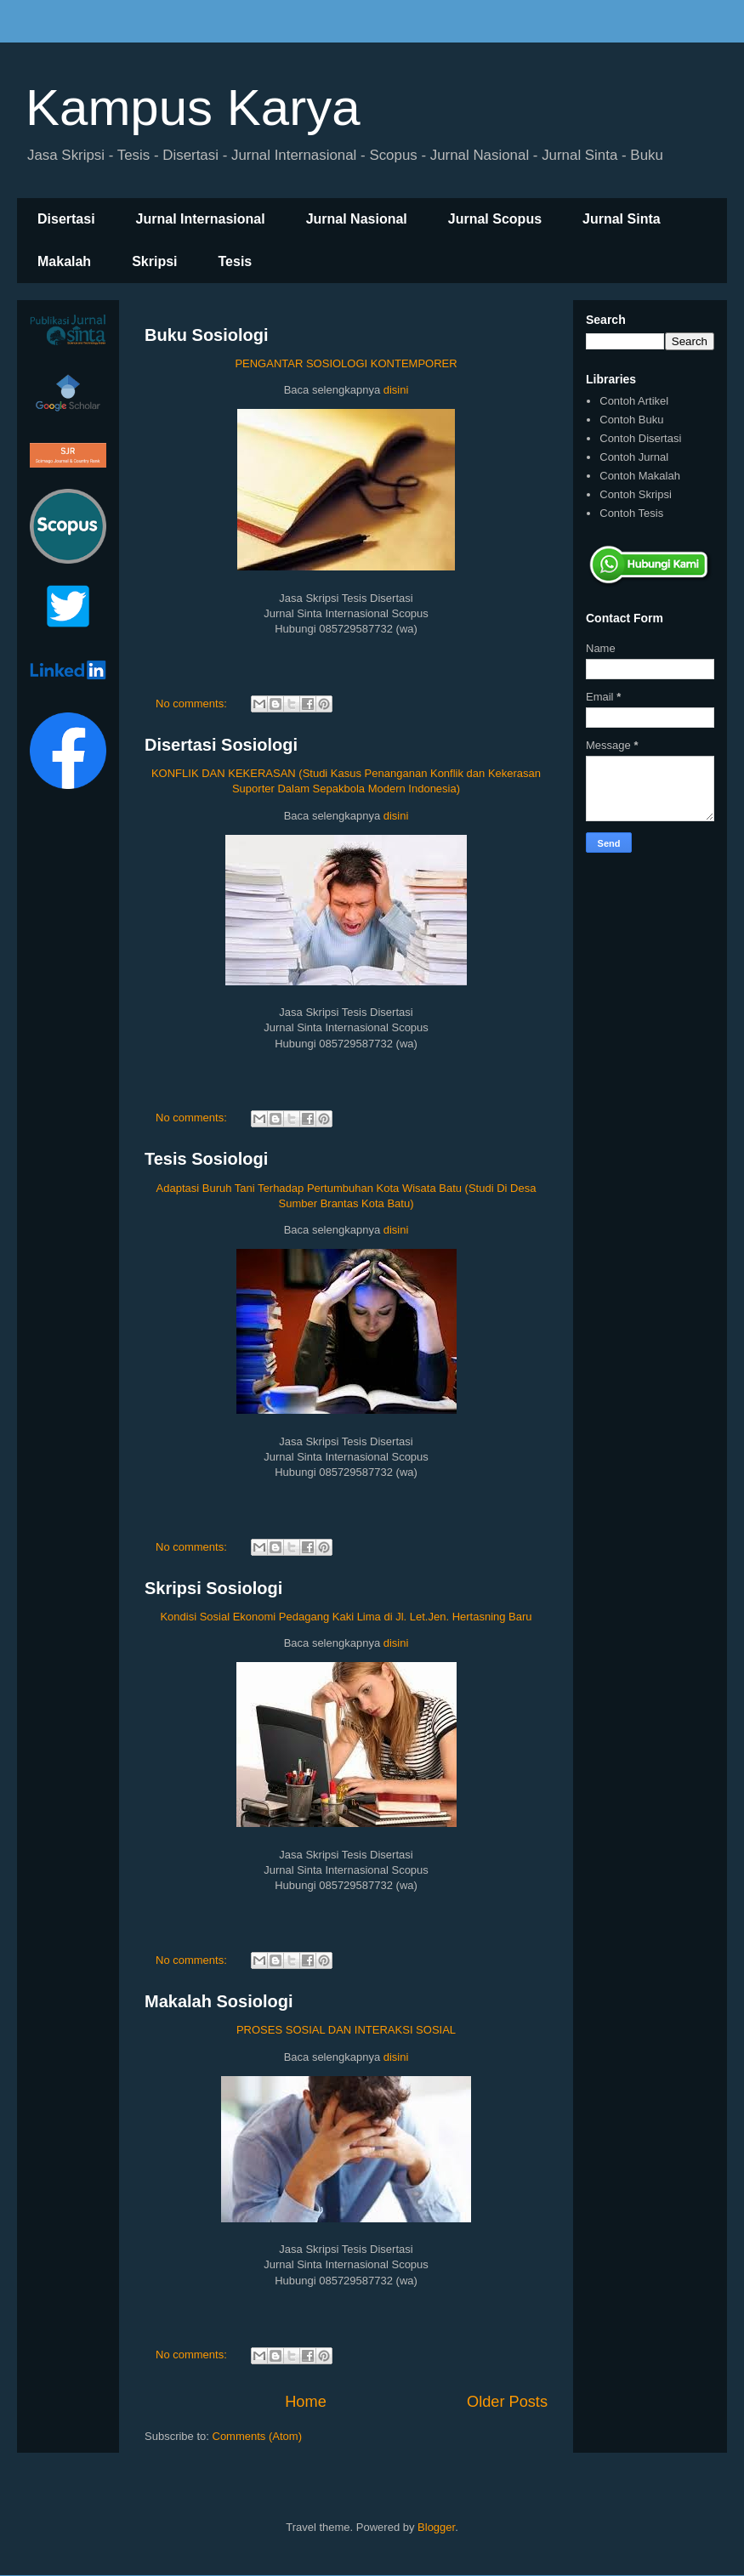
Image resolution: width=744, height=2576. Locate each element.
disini (396, 389)
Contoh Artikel (633, 400)
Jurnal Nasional (356, 219)
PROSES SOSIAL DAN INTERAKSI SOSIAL (346, 2029)
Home (306, 2401)
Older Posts (507, 2401)
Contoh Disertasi (640, 438)
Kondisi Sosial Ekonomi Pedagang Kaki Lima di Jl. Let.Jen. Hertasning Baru (345, 1616)
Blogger (436, 2527)
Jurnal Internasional (200, 219)
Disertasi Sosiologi (221, 744)
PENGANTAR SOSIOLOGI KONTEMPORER (346, 363)
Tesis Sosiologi (206, 1158)
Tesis (236, 261)
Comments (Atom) (257, 2436)
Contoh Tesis (631, 513)
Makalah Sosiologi (218, 2001)
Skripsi (154, 261)
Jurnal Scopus (495, 219)
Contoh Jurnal (633, 457)
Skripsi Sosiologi (213, 1588)
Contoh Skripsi (635, 494)
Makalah (64, 261)
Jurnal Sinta (621, 219)
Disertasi (66, 219)
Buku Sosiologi (207, 335)
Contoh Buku (631, 419)
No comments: (193, 703)
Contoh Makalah (639, 475)
